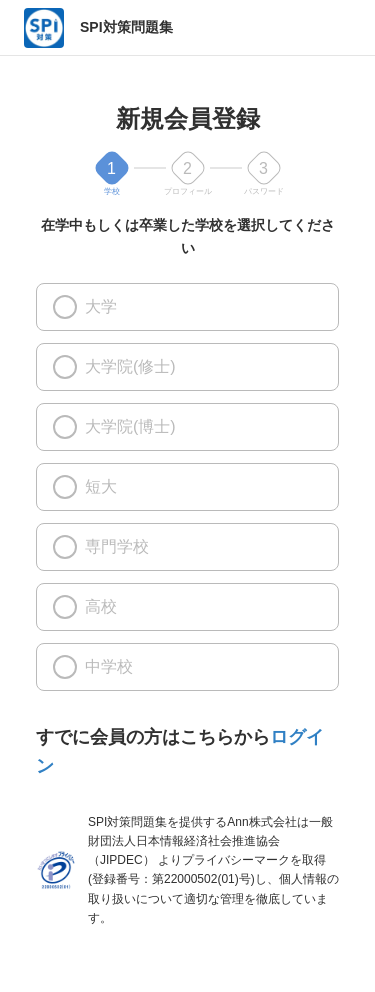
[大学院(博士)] (65, 427)
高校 (85, 607)
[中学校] (65, 667)
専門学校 (101, 547)
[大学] (65, 307)
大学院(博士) (114, 427)
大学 (85, 307)
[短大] (65, 487)
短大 (85, 487)
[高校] (65, 607)
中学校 (93, 667)
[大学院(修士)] (65, 367)
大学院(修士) (114, 367)
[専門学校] (65, 547)
